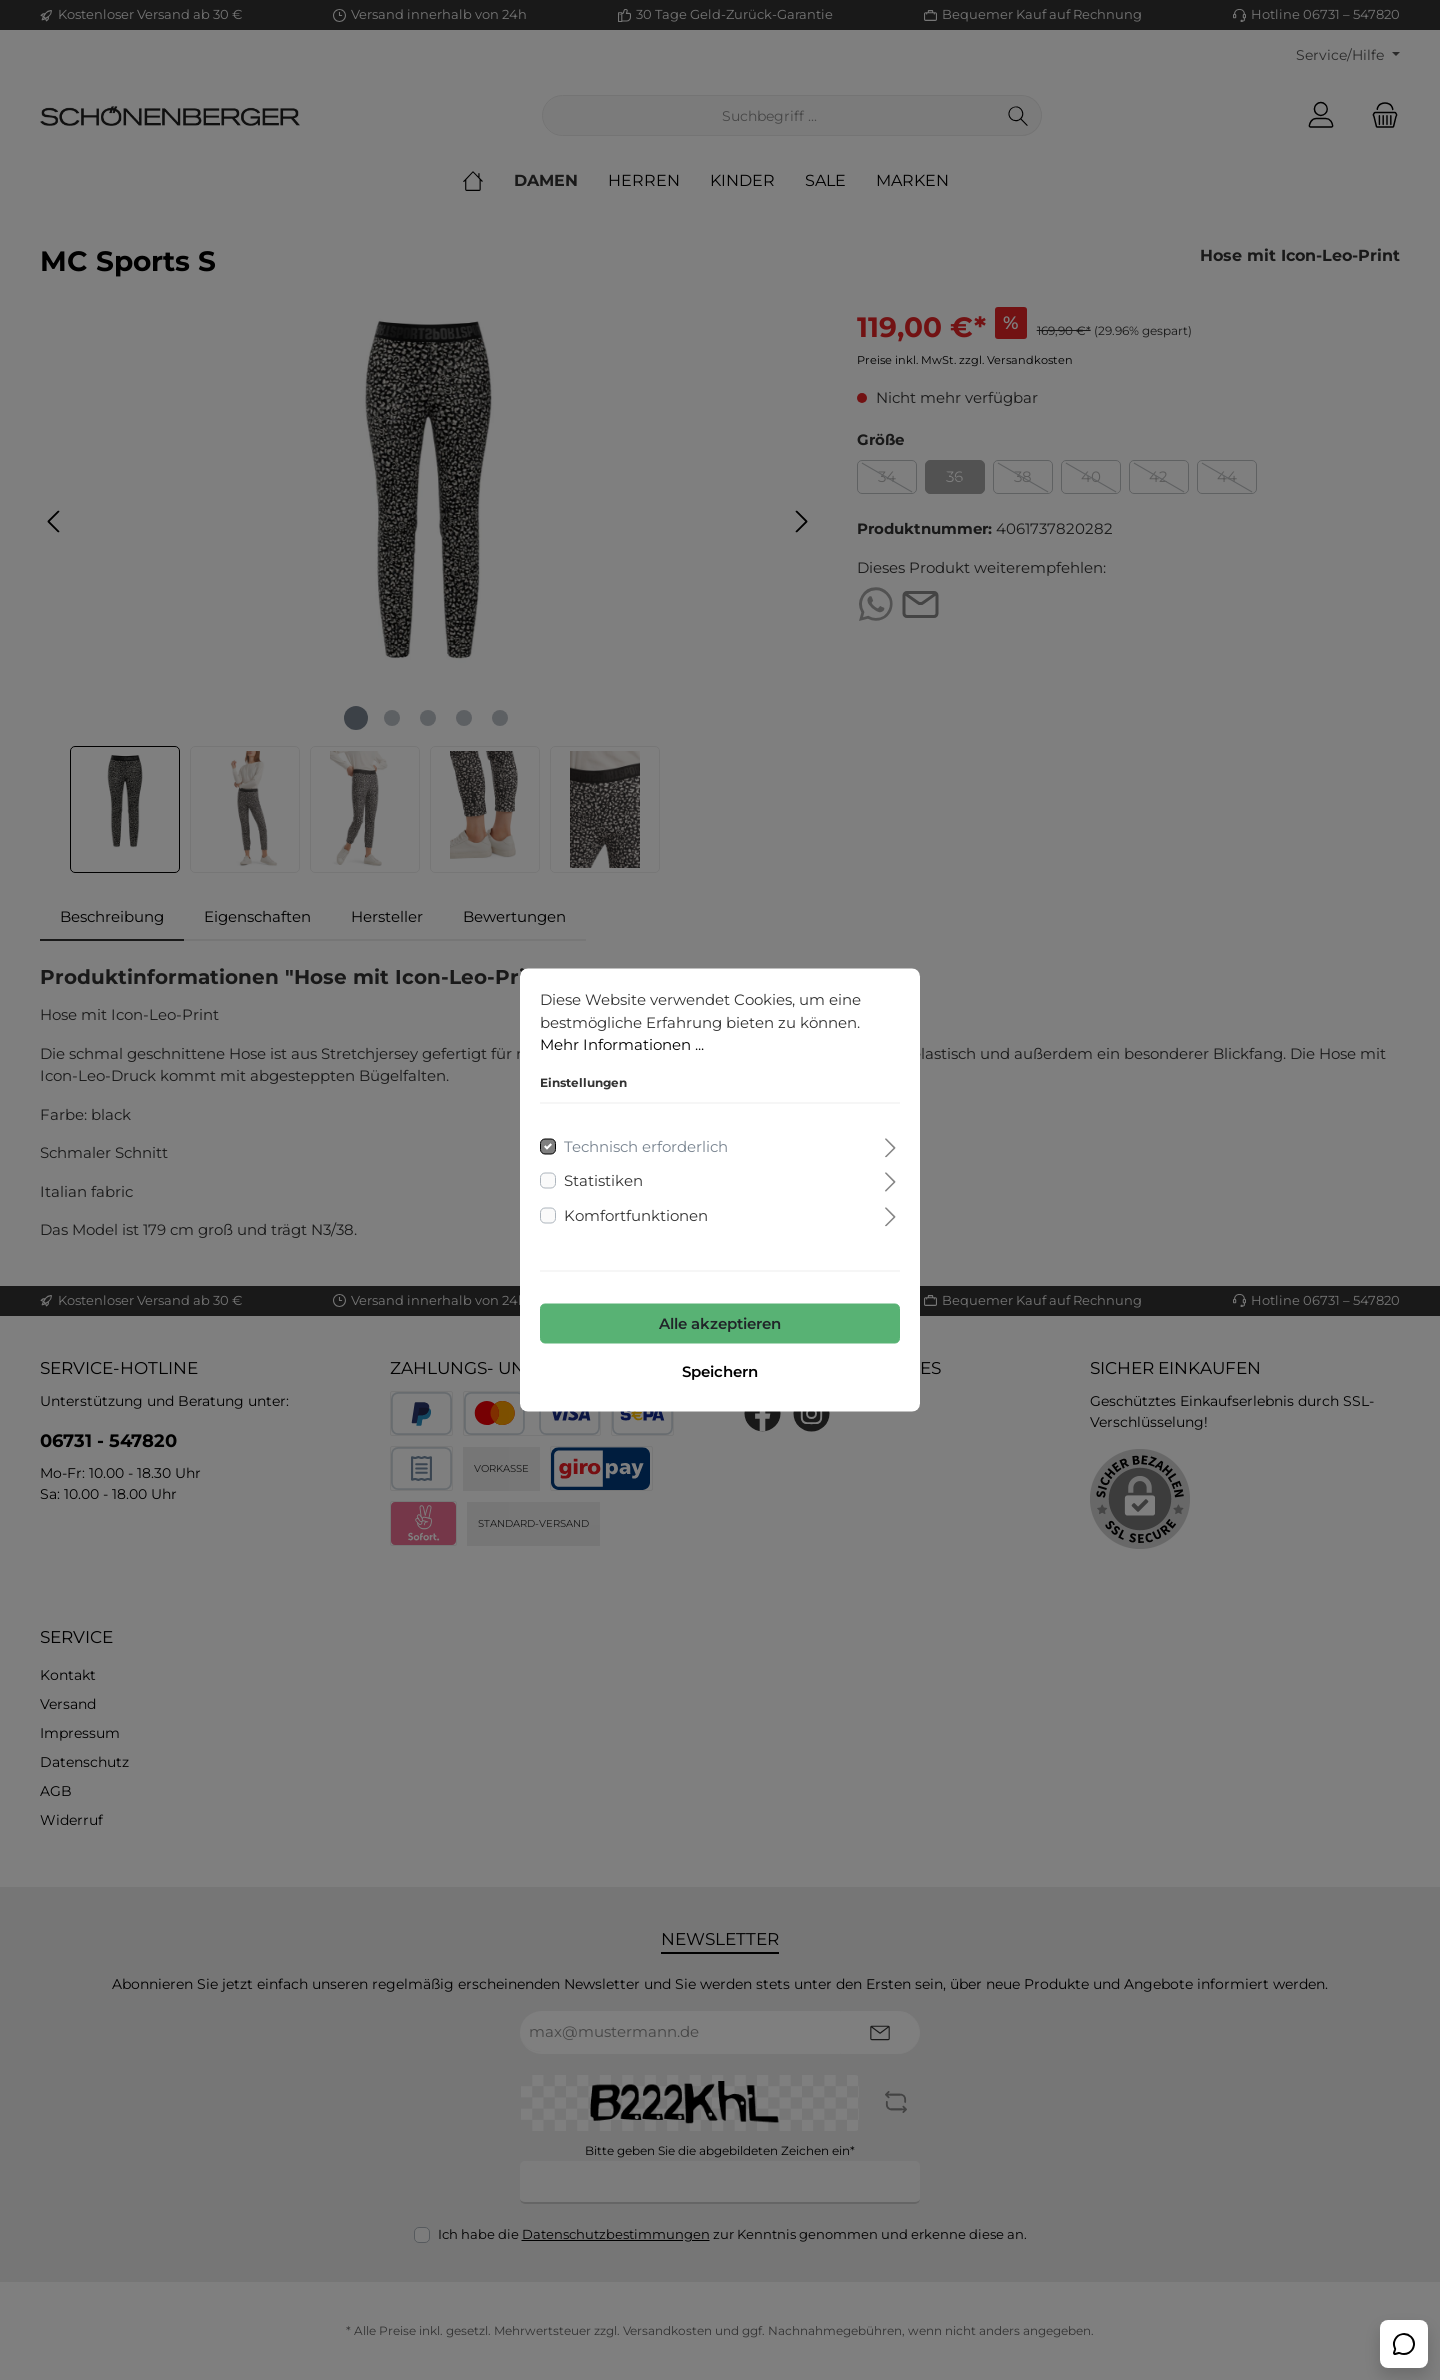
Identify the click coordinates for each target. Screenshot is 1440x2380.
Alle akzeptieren (720, 1323)
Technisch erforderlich (646, 1145)
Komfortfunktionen (636, 1214)
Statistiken (603, 1180)
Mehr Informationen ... (622, 1044)
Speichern (720, 1371)
